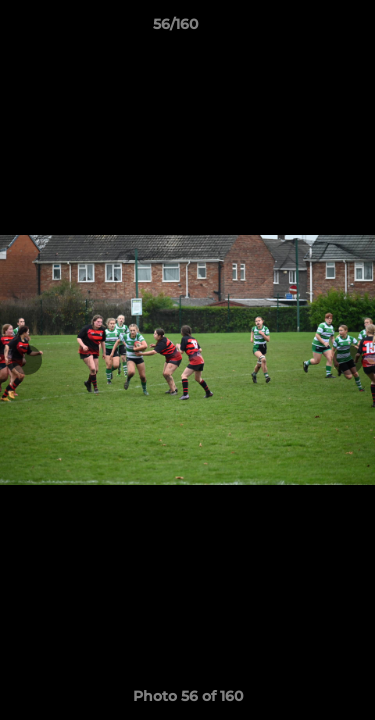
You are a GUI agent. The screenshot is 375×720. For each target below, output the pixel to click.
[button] (303, 29)
